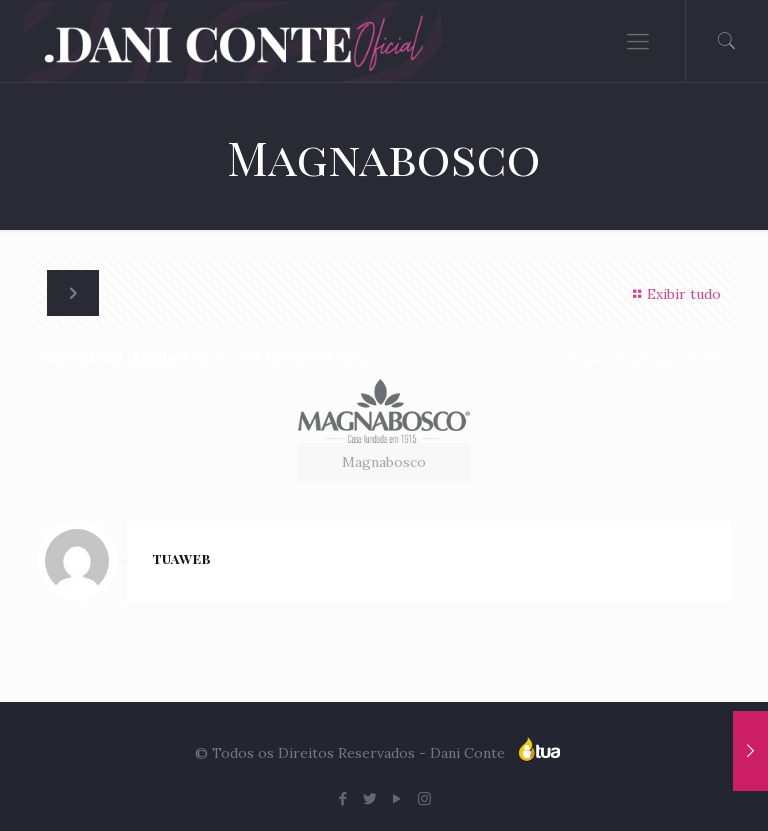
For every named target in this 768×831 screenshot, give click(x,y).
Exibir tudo (674, 294)
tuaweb (170, 359)
